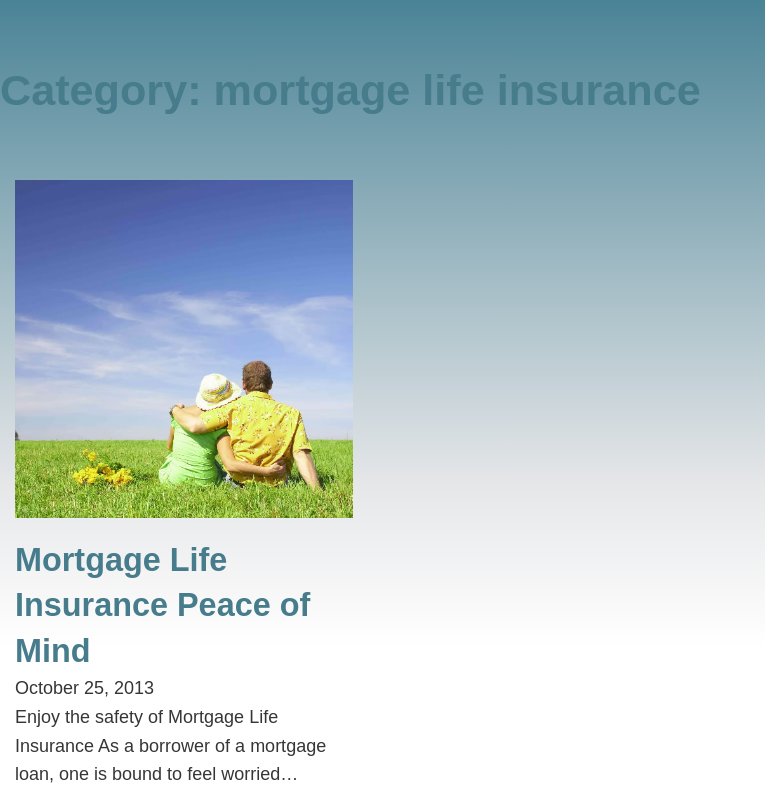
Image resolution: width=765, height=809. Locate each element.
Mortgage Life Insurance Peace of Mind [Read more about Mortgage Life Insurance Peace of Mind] (162, 605)
